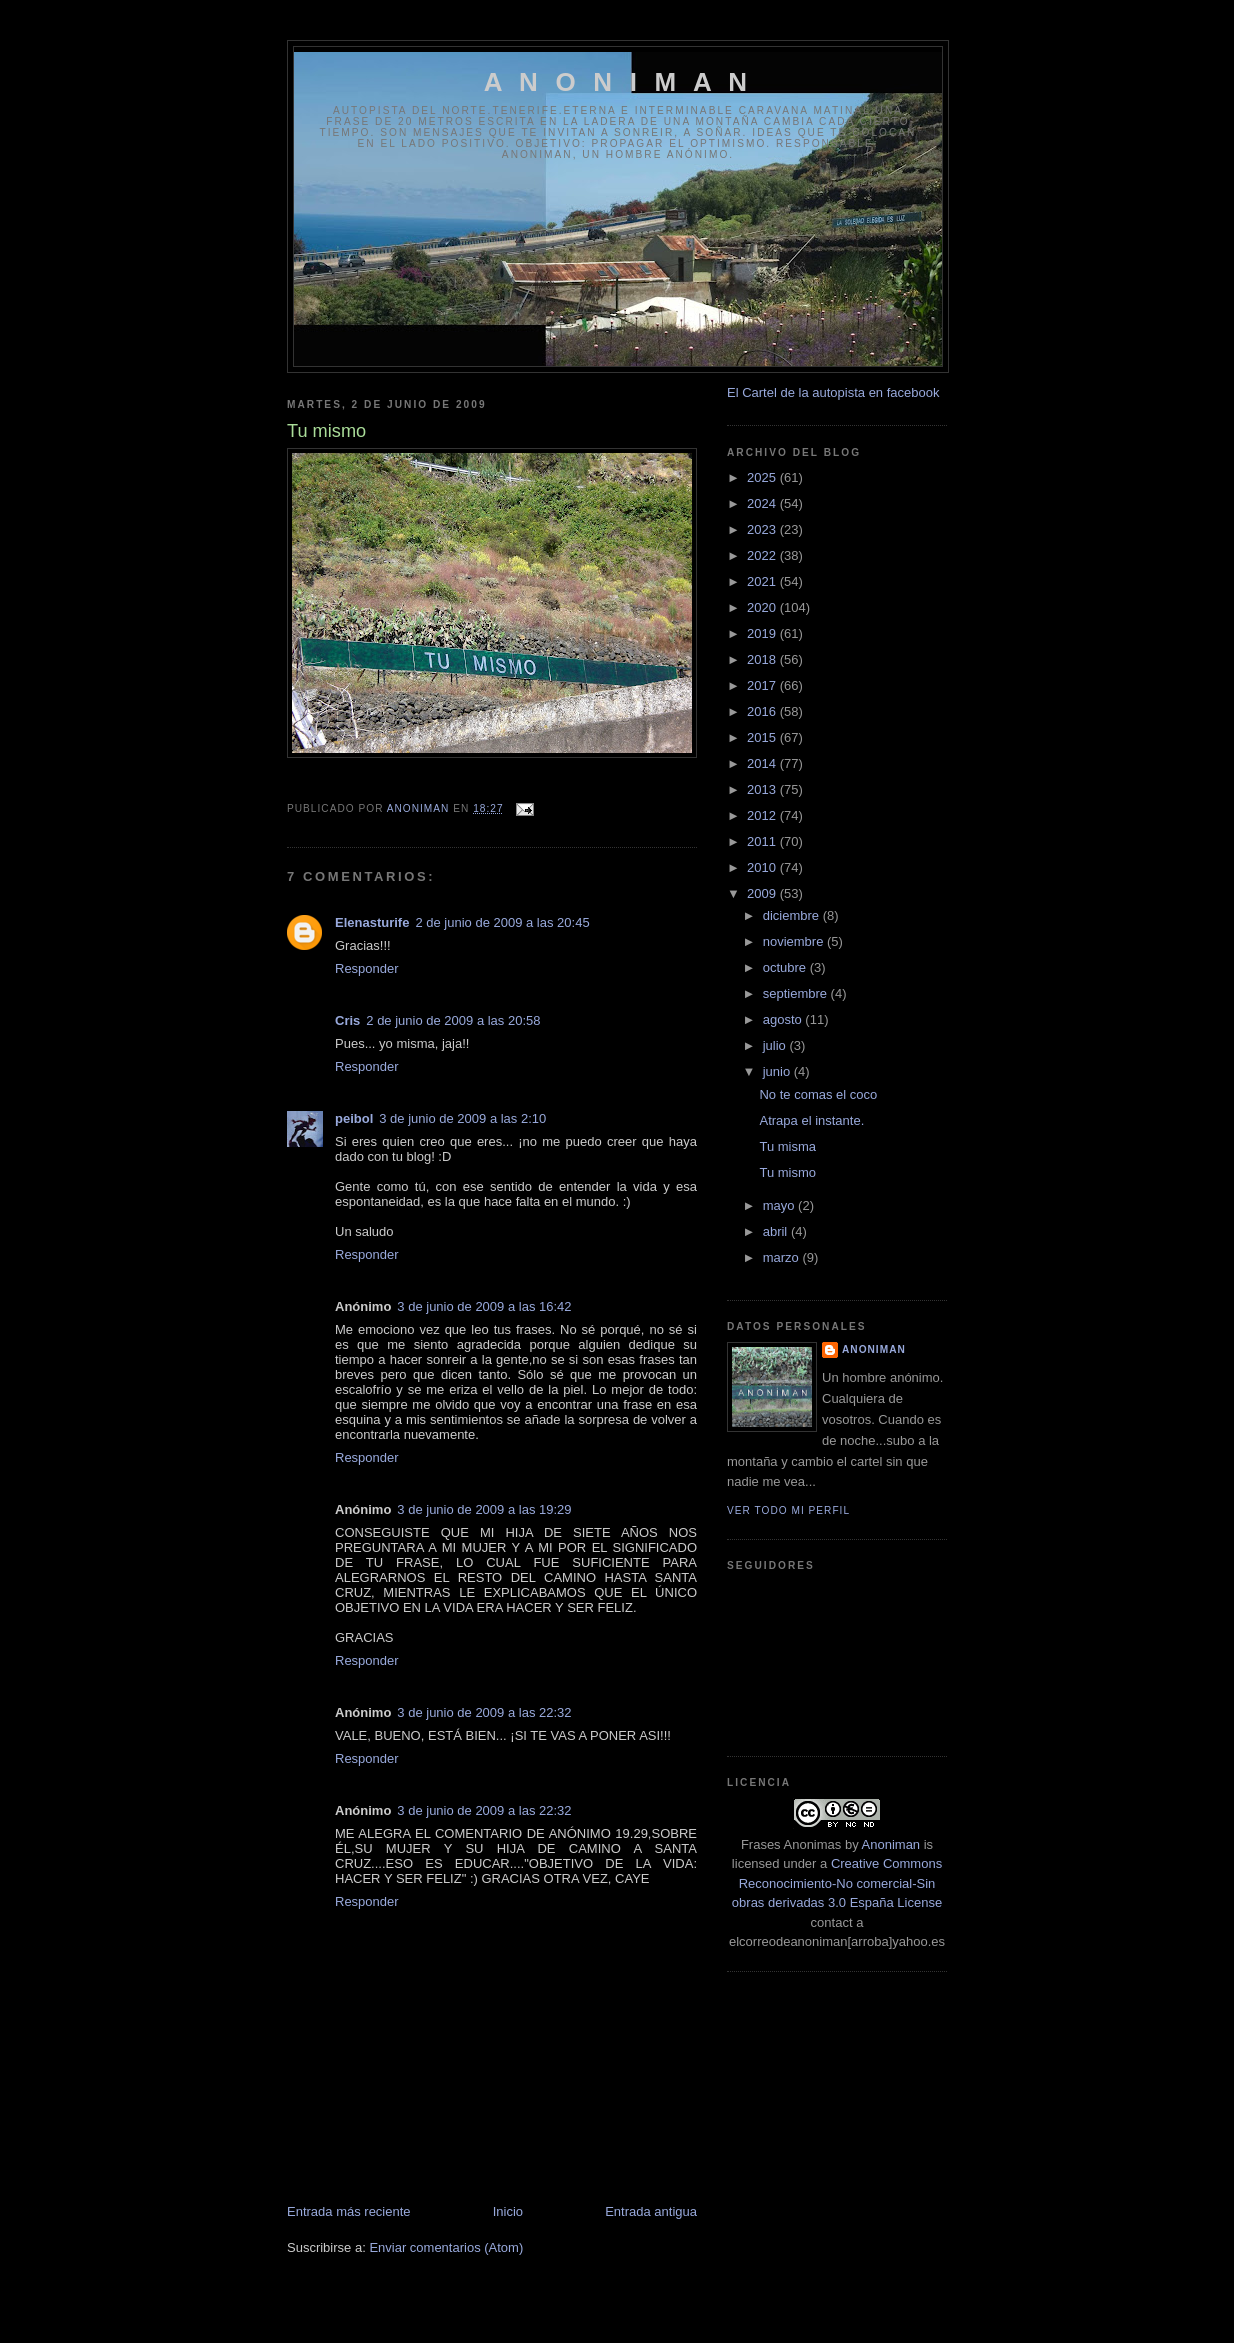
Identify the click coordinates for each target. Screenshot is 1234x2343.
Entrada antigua (651, 2211)
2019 (763, 633)
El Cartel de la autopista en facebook (833, 392)
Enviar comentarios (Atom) (446, 2247)
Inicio (508, 2211)
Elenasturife (372, 922)
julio (776, 1045)
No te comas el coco (818, 1094)
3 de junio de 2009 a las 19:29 (484, 1509)
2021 (763, 581)
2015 (763, 737)
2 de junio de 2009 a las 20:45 (502, 922)
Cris (347, 1020)
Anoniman (891, 1844)
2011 (763, 841)
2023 (763, 529)
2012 (763, 815)
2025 (763, 477)
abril (777, 1231)
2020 (763, 607)
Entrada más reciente (349, 2211)
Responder (367, 968)
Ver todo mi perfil (788, 1510)
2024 (763, 503)
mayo (780, 1205)
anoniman (874, 1349)
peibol (354, 1118)
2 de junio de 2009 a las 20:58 (453, 1020)
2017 (763, 685)
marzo (783, 1257)
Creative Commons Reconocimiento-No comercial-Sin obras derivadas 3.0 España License (837, 1883)
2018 (763, 659)
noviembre (795, 941)
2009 (763, 893)
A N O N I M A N (618, 82)
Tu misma (787, 1146)
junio (778, 1071)
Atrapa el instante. (811, 1120)
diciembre (793, 915)
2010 (763, 867)
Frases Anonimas (791, 1844)
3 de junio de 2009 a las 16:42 (484, 1306)
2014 (763, 763)
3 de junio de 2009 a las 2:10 (462, 1118)
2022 (763, 555)
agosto (784, 1019)
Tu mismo (787, 1172)
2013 (763, 789)
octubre (786, 967)
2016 (763, 711)
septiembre (797, 993)
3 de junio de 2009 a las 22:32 (484, 1712)
